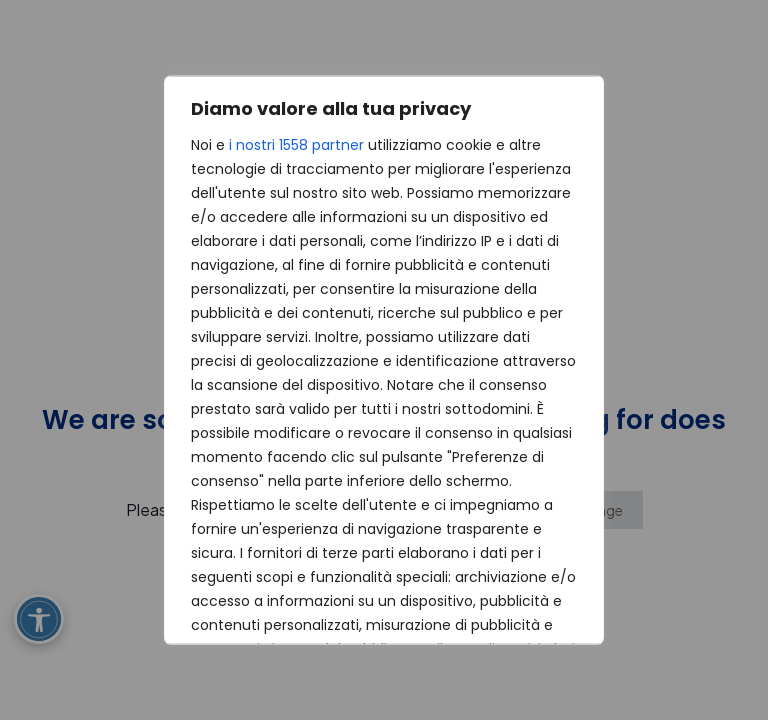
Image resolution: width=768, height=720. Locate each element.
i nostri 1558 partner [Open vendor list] (296, 145)
